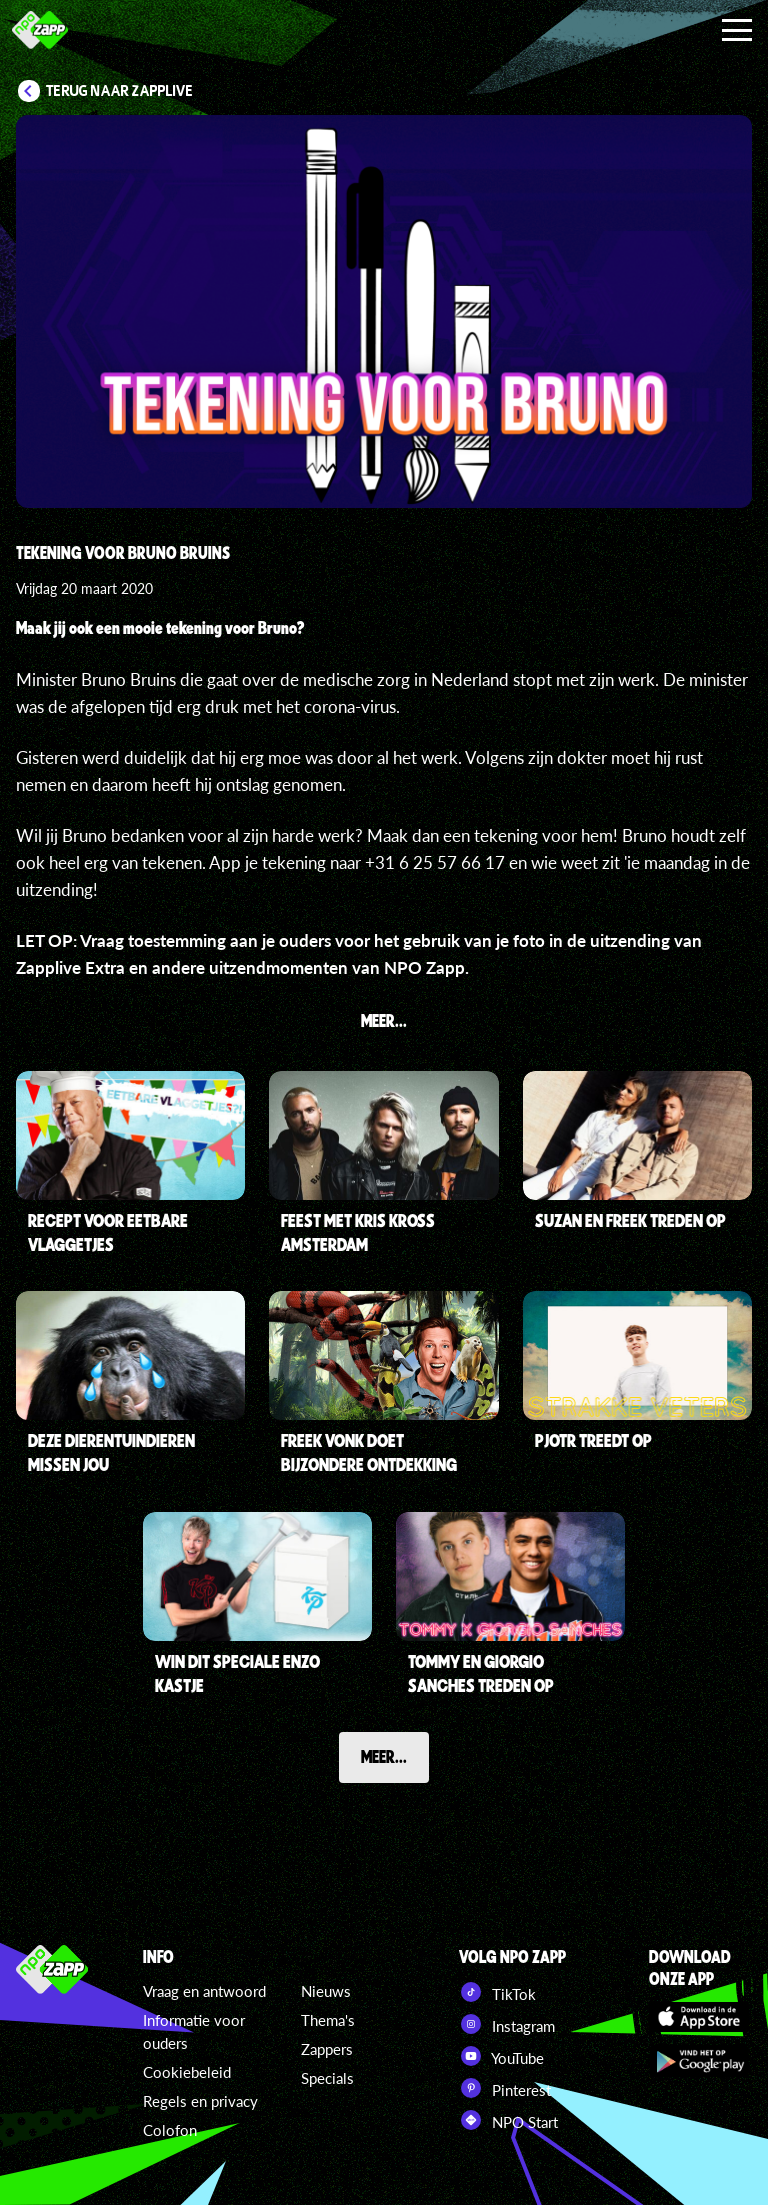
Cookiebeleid (187, 2072)
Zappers (327, 2049)
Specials (327, 2078)
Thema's (328, 2020)
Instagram (507, 2024)
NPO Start (508, 2120)
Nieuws (326, 1991)
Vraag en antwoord (204, 1991)
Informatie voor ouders (194, 2031)
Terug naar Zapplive (120, 91)
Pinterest (505, 2088)
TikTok (497, 1992)
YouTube (501, 2056)
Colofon (170, 2130)
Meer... (384, 1756)
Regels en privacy (200, 2101)
